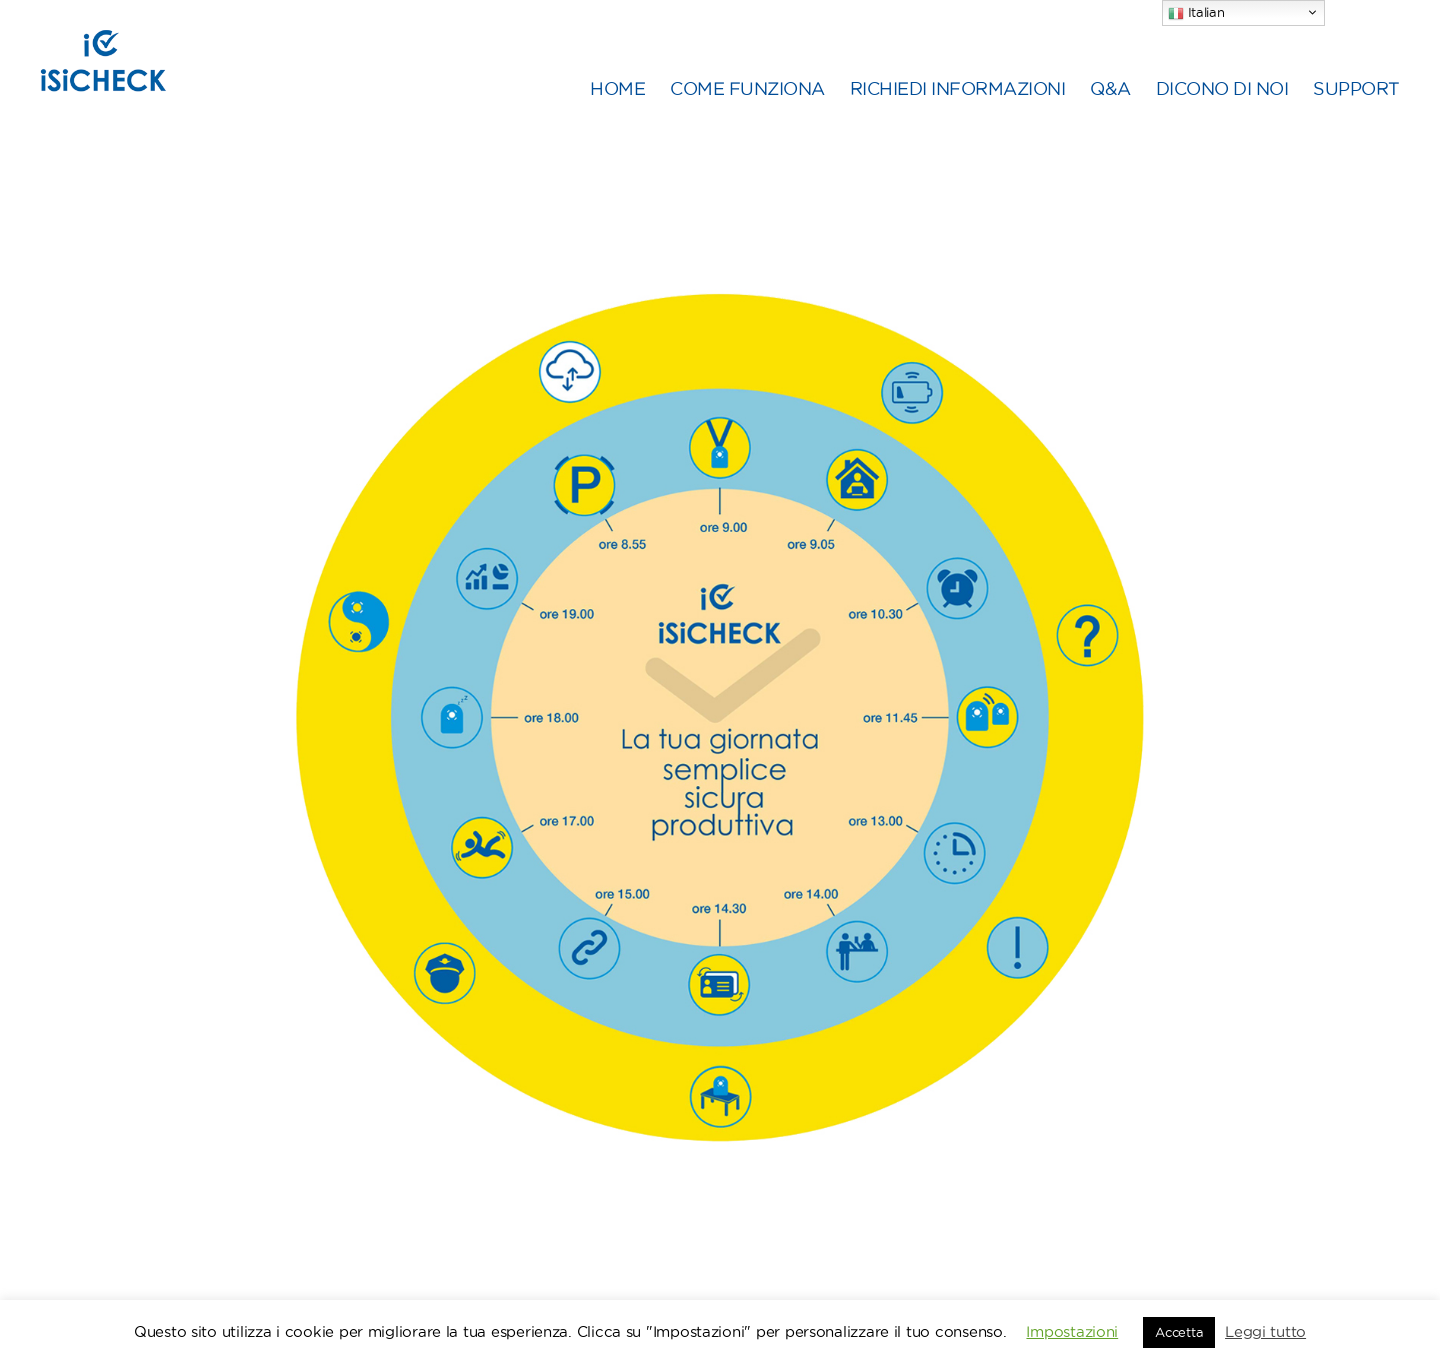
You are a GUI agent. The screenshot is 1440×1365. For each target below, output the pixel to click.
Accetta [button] (1179, 1332)
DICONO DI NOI (1222, 111)
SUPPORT (1356, 111)
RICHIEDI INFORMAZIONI (958, 111)
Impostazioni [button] (1072, 1331)
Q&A (1110, 111)
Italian (1196, 13)
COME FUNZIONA (747, 111)
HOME (617, 111)
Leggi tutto (1265, 1331)
